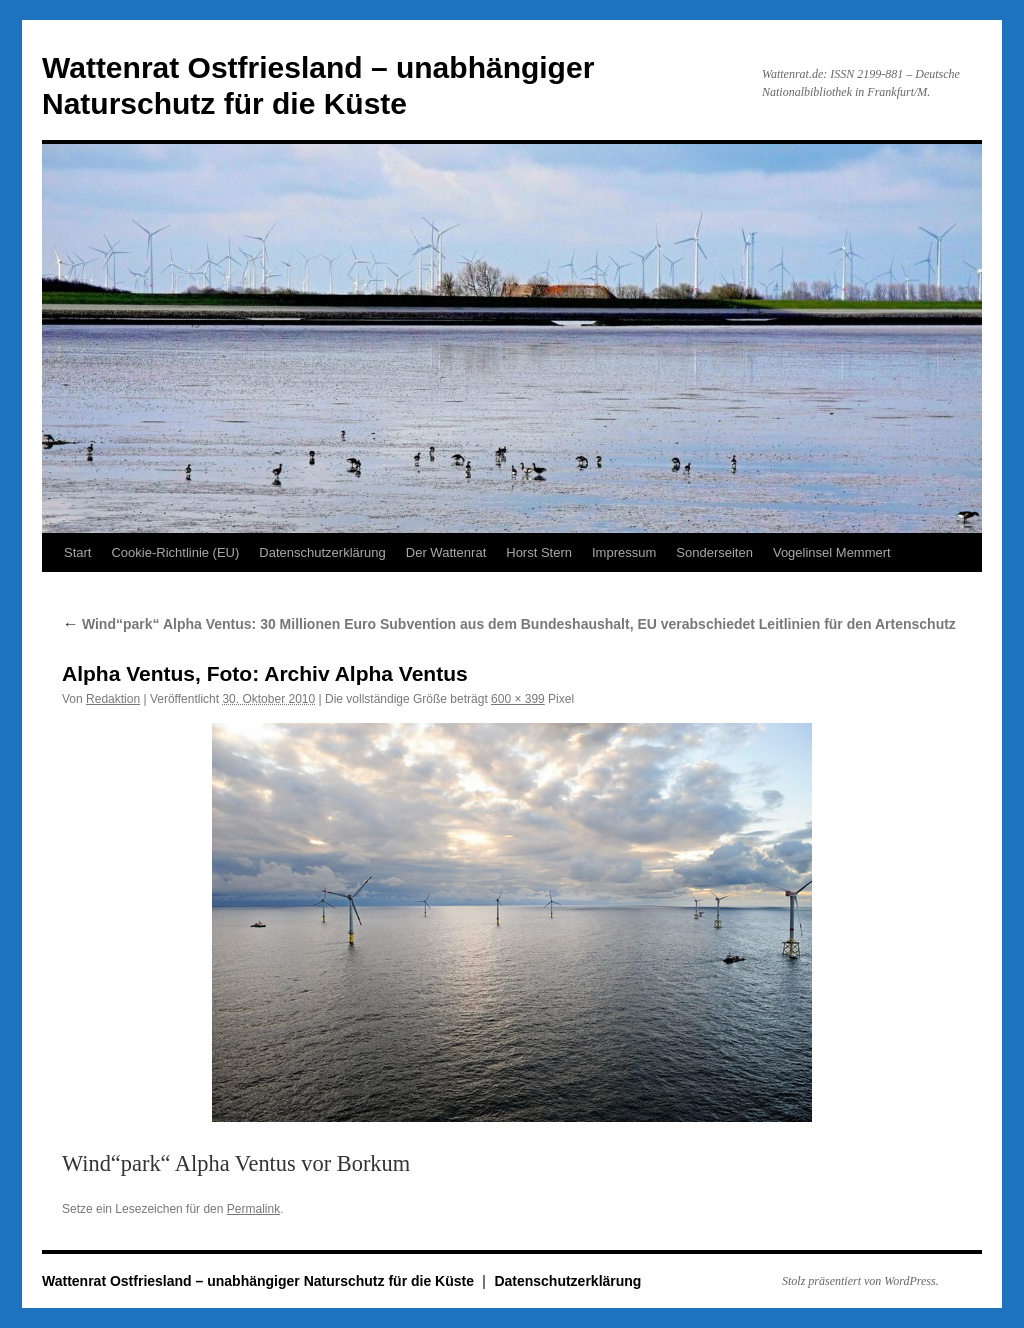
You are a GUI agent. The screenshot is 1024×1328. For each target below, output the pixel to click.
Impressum (624, 552)
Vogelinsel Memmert (832, 552)
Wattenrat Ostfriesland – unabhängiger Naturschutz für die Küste (260, 1281)
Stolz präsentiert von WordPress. (860, 1281)
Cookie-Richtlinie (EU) (175, 552)
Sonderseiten (714, 552)
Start (77, 552)
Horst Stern (539, 552)
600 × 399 (518, 699)
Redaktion (113, 699)
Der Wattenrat (446, 552)
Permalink (253, 1209)
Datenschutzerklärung (322, 552)
